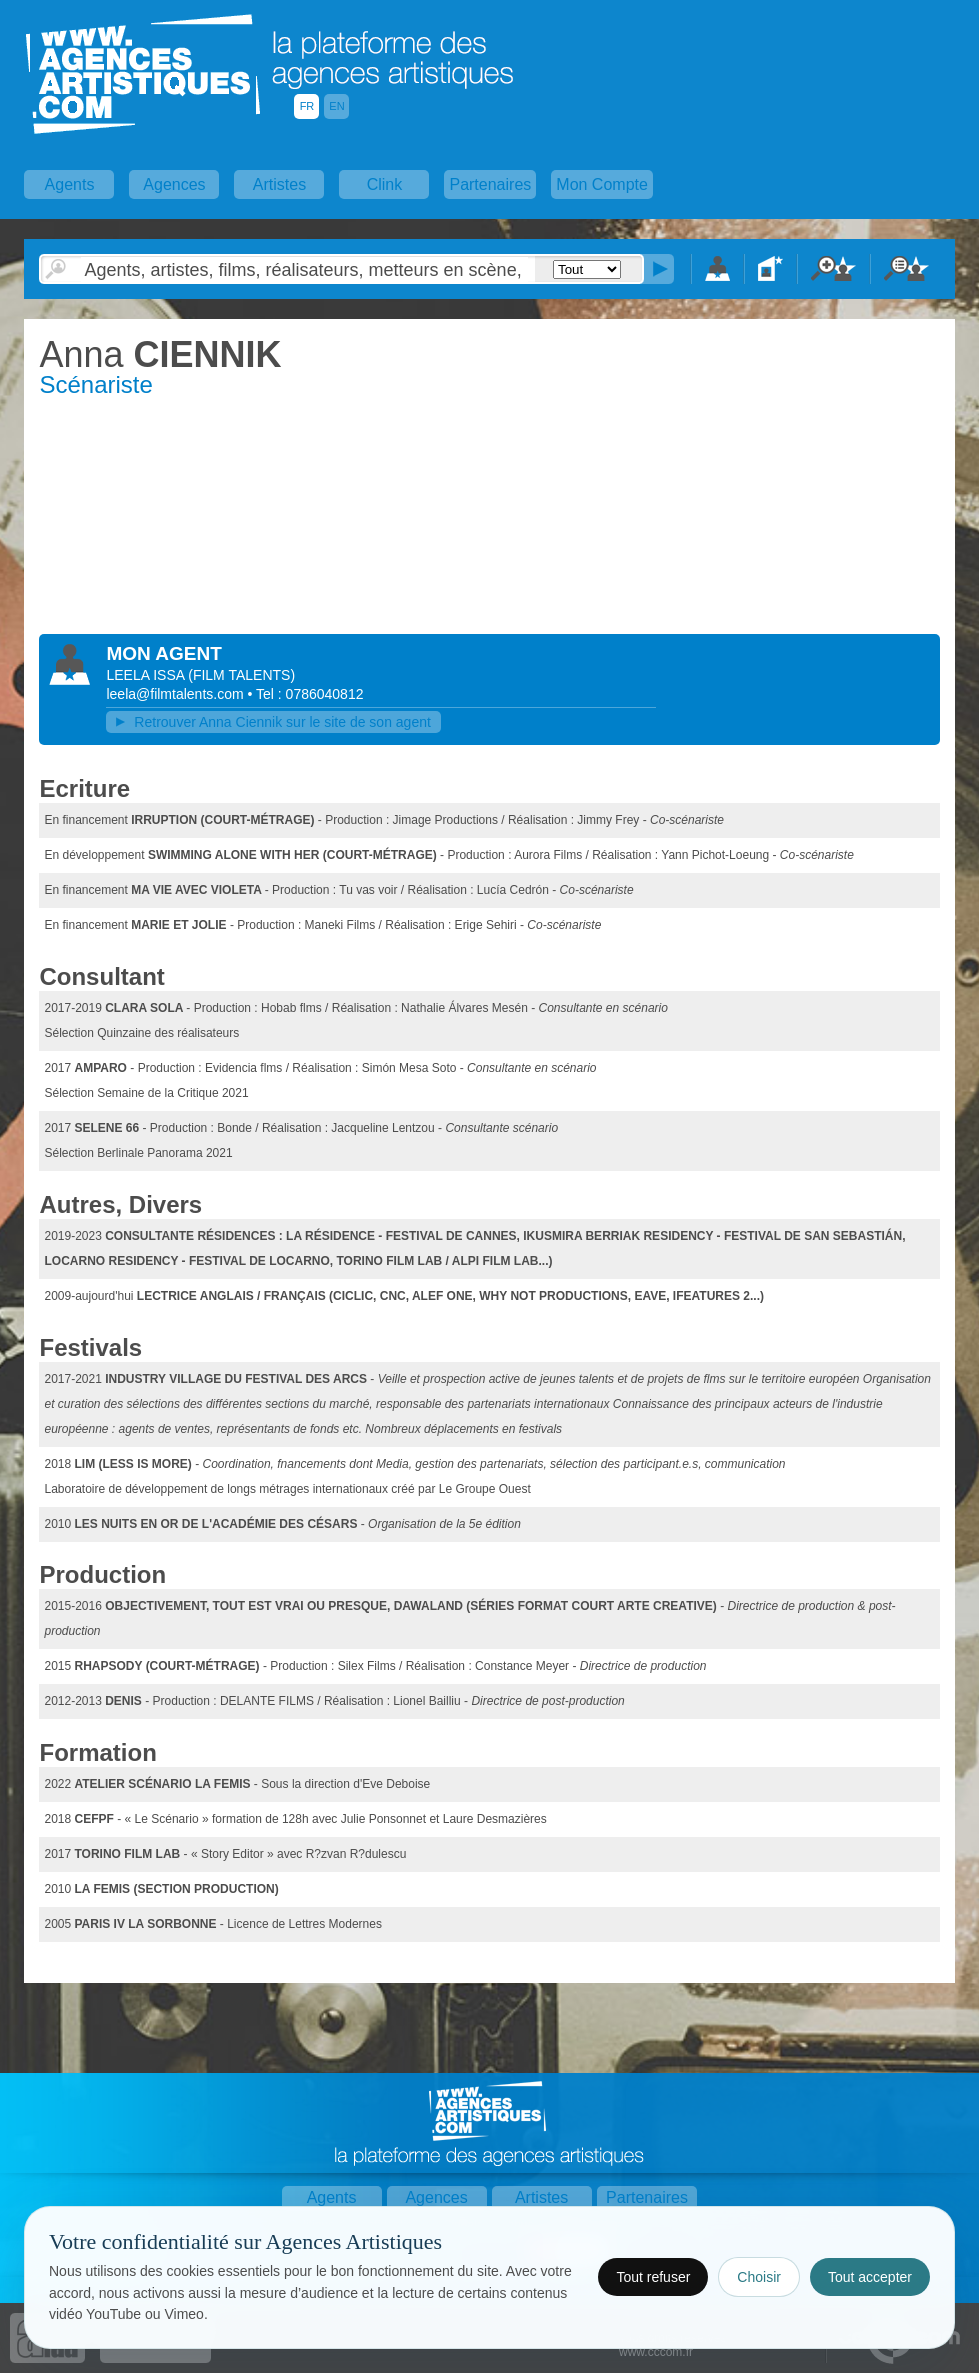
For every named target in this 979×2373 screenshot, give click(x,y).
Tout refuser (653, 2277)
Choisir (759, 2277)
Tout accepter (870, 2277)
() (241, 675)
